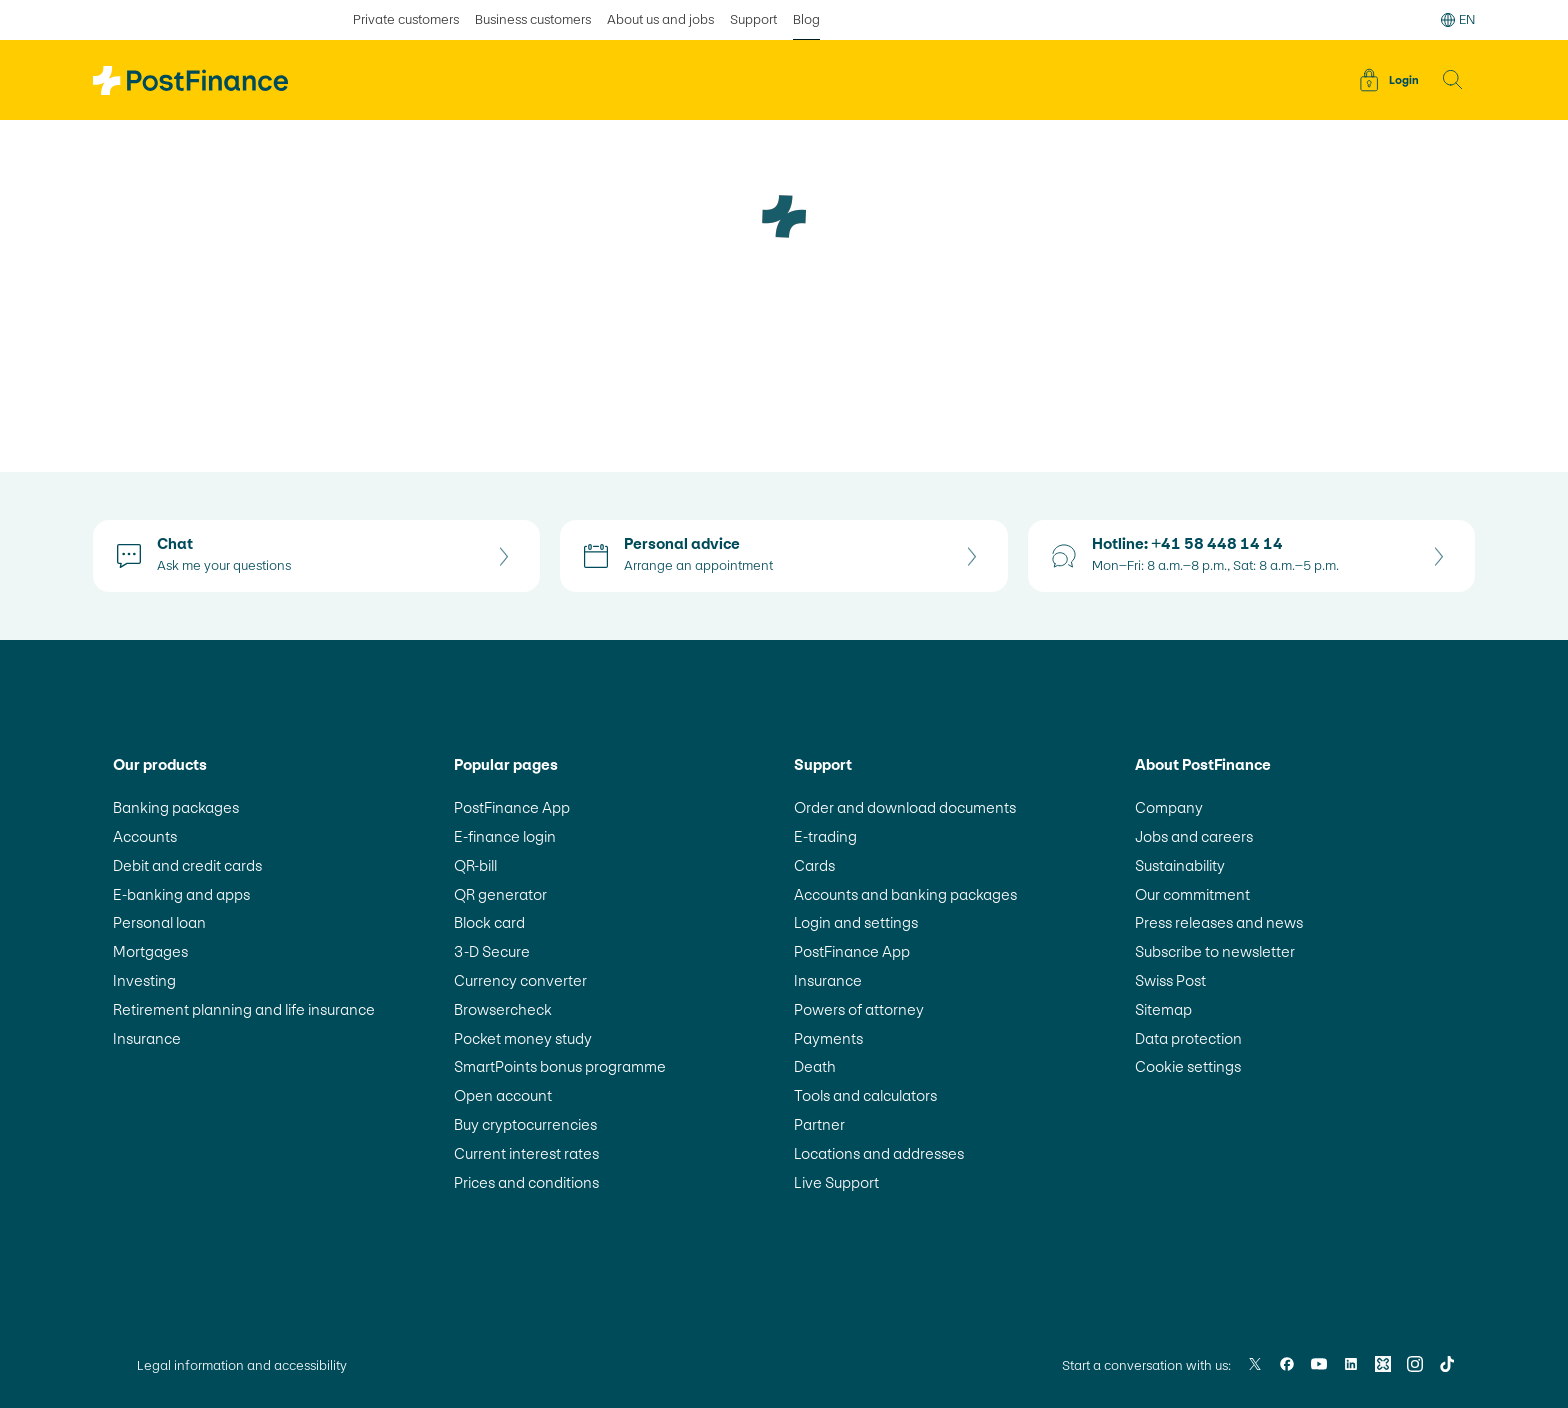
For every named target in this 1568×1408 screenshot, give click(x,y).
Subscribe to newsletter (1215, 951)
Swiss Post (1170, 980)
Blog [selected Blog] (806, 19)
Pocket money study (523, 1038)
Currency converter (520, 980)
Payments (828, 1038)
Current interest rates (526, 1153)
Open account (503, 1095)
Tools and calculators (865, 1095)
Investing (144, 980)
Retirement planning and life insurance (244, 1009)
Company (1169, 807)
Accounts (145, 836)
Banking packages (176, 807)
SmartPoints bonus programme (560, 1066)
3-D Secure (492, 951)
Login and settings (856, 922)
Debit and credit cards (187, 865)
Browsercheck (503, 1009)
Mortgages (150, 951)
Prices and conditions (526, 1182)
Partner (819, 1124)
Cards (814, 865)
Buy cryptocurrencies (525, 1124)
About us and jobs (660, 19)
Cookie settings (1188, 1066)
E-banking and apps (181, 894)
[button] (1453, 80)
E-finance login (505, 836)
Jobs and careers (1194, 836)
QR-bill (475, 865)
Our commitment (1192, 894)
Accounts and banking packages (905, 894)
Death (815, 1066)
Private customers (406, 19)
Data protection (1188, 1038)
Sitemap (1163, 1009)
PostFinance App (512, 807)
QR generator (500, 894)
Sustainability (1180, 865)
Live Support (836, 1182)
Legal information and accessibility (242, 1365)
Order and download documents (905, 807)
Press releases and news (1219, 922)
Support (753, 19)
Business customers (533, 19)
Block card (489, 922)
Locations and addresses (879, 1153)
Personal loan (159, 922)
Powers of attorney (859, 1009)
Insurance (147, 1038)
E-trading (825, 836)
